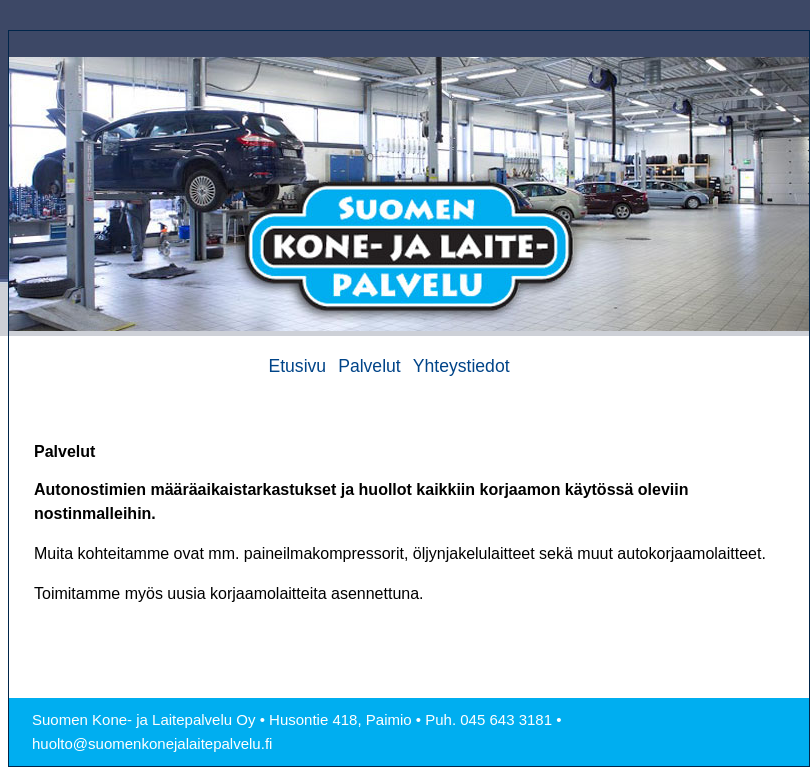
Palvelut (369, 366)
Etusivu (297, 366)
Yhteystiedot (461, 366)
